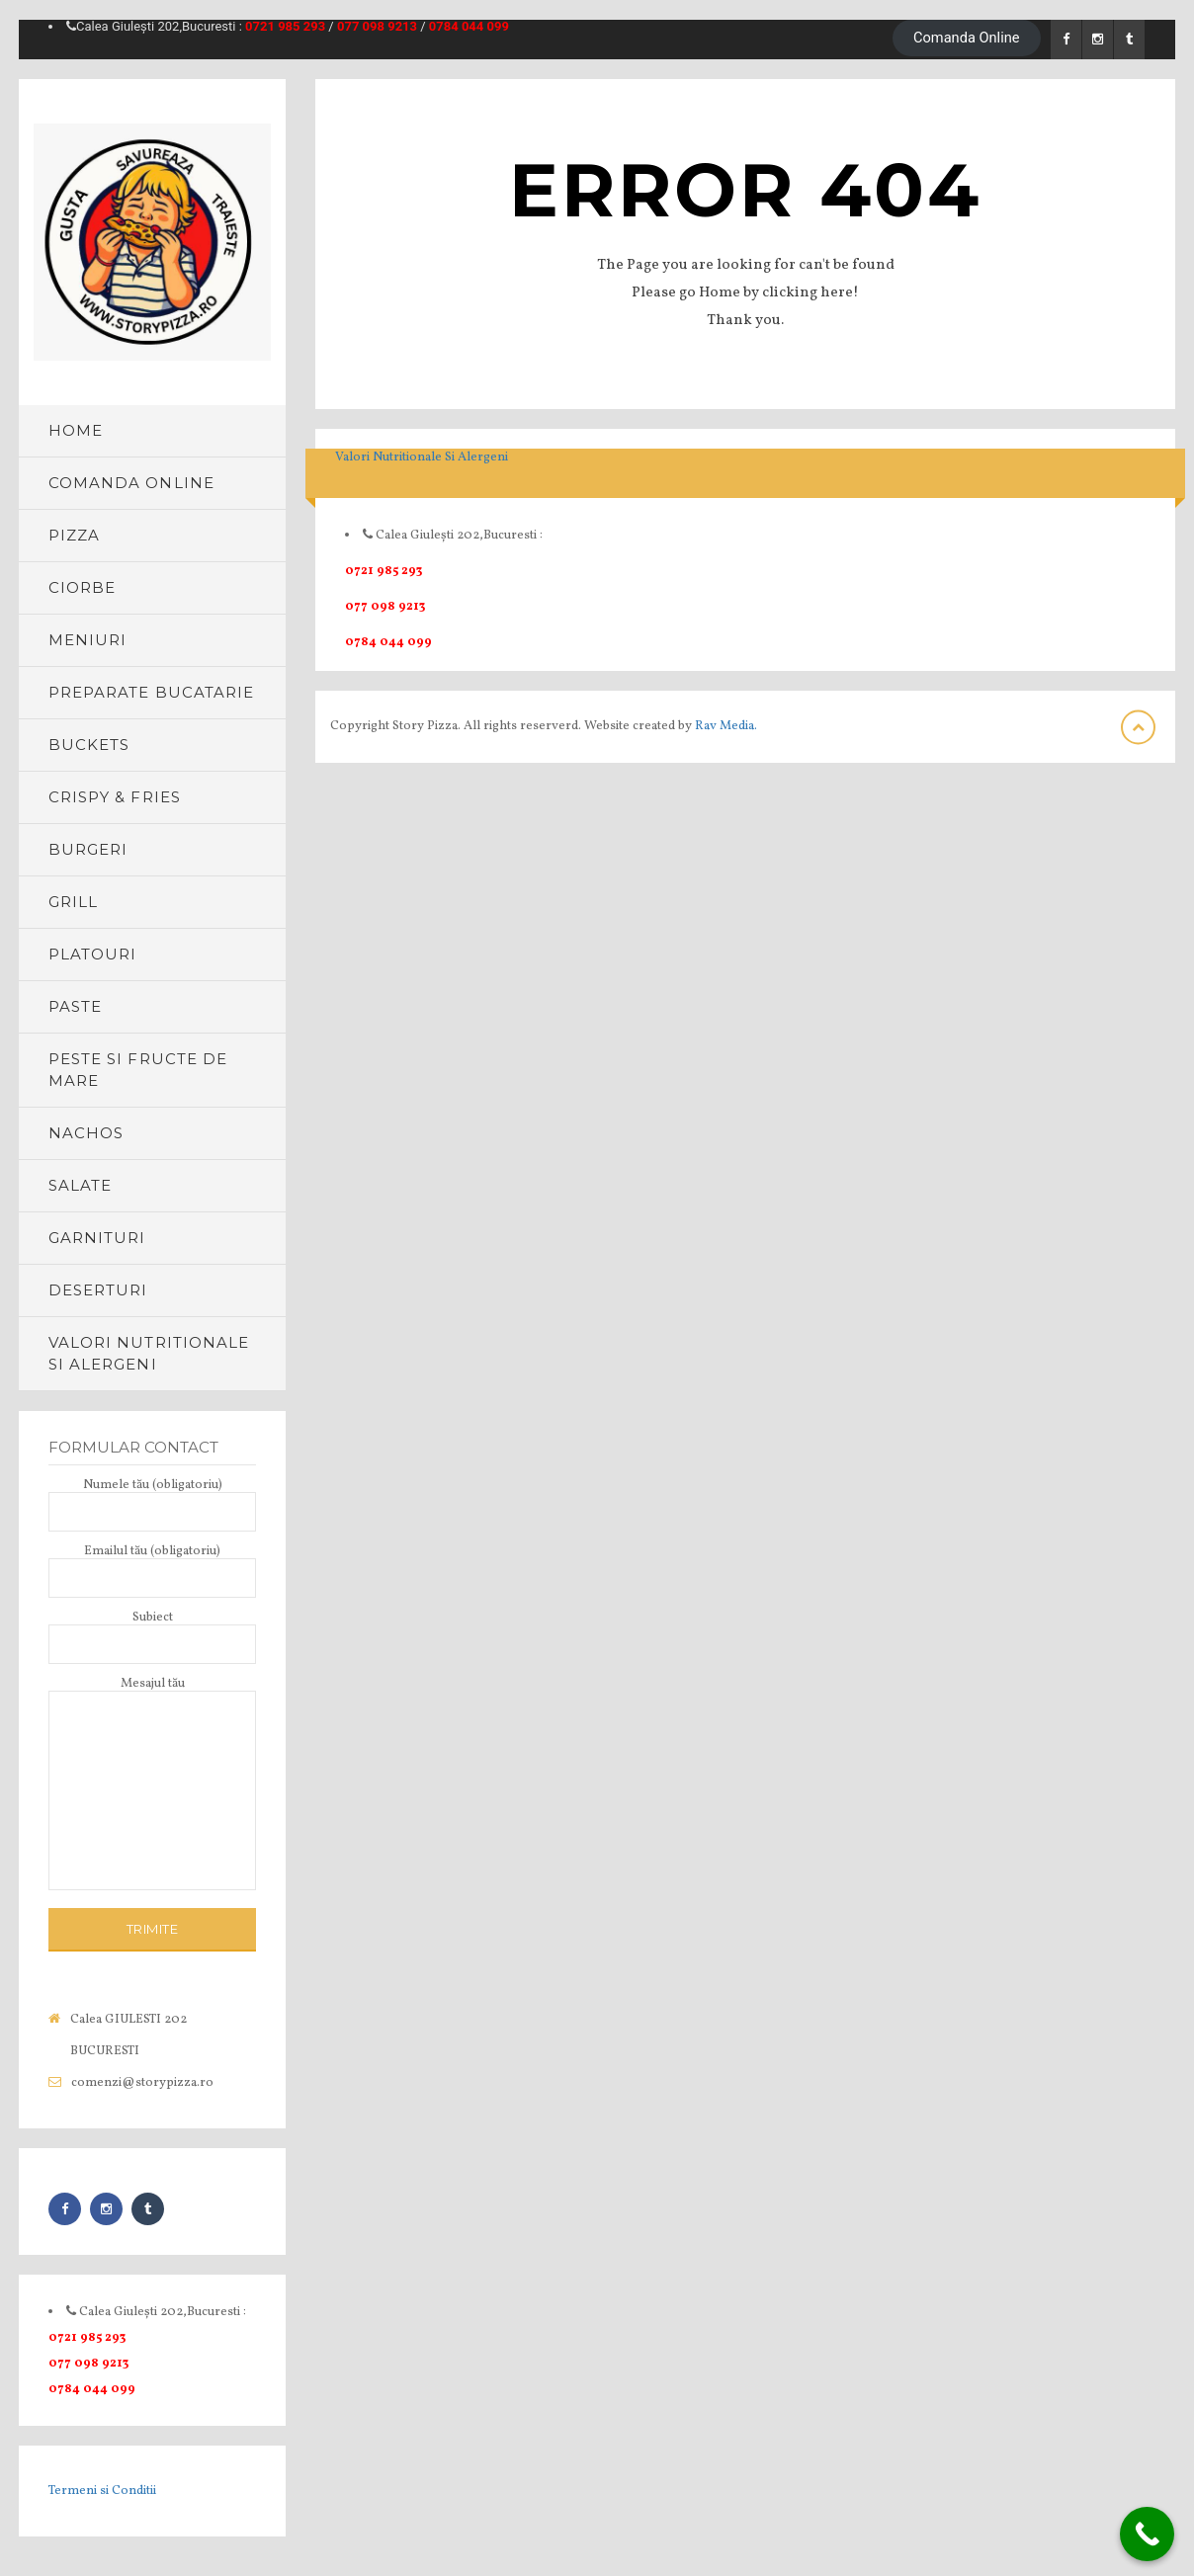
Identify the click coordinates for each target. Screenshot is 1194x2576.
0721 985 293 (285, 26)
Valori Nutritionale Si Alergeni (421, 457)
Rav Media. (726, 726)
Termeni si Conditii (102, 2491)
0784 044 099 (469, 26)
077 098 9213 (377, 26)
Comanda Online (966, 37)
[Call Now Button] (1147, 2534)
